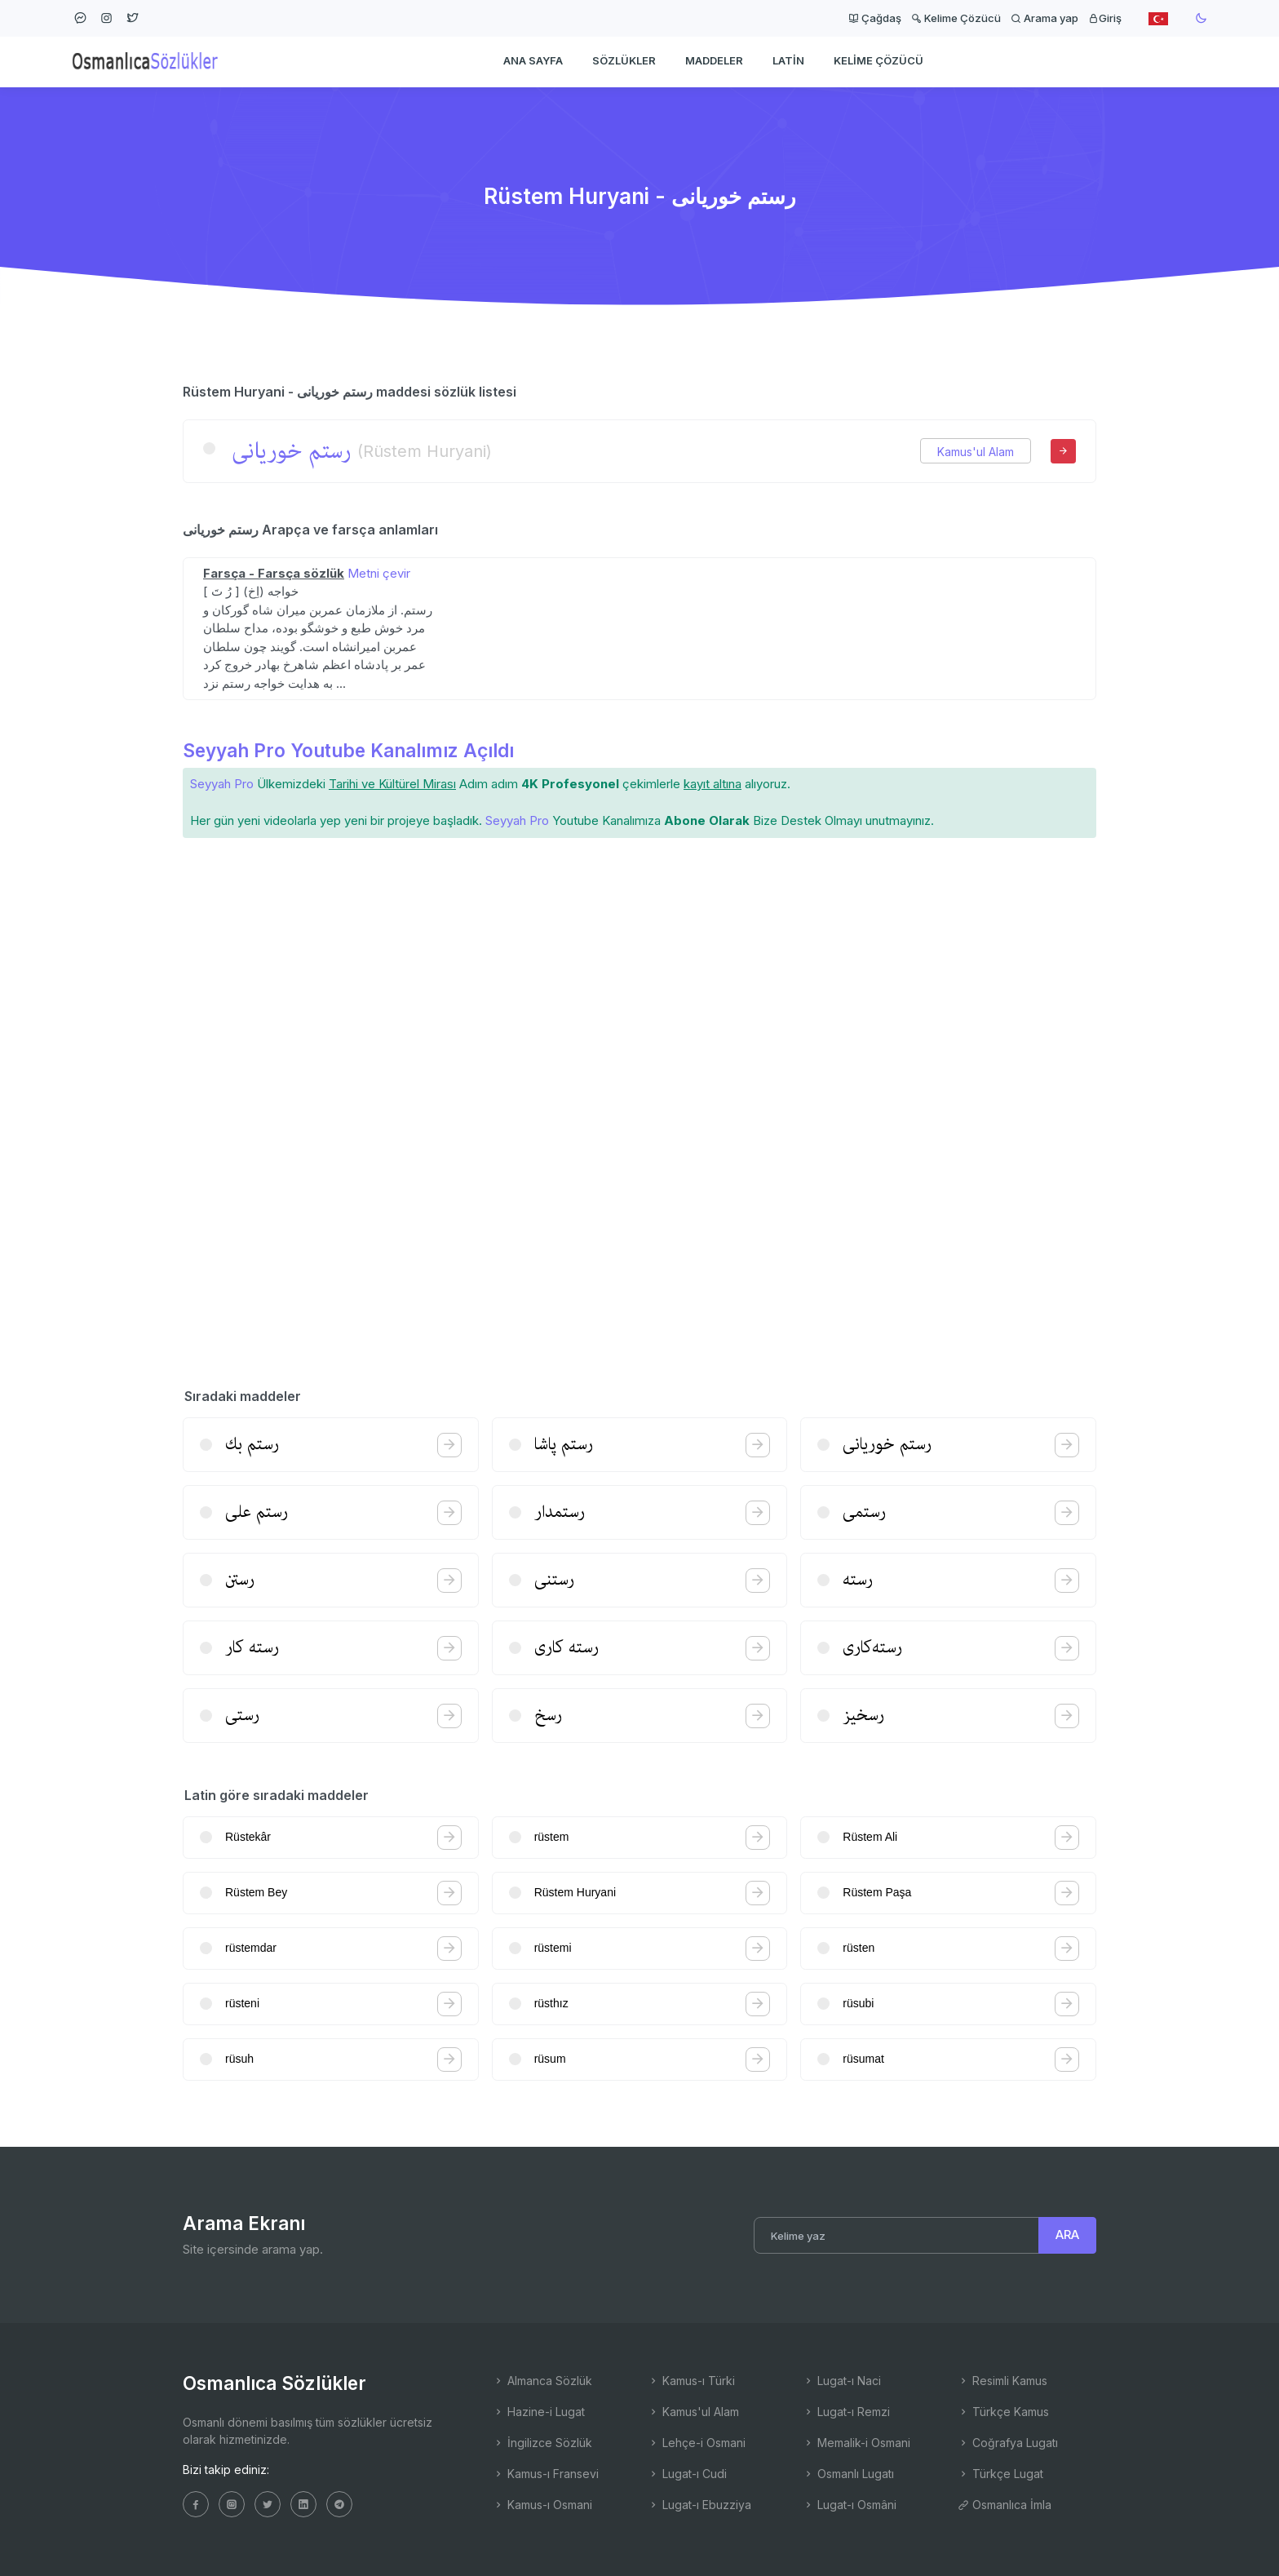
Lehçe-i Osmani (697, 2443)
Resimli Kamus (1002, 2381)
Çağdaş (874, 17)
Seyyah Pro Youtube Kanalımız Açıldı (348, 750)
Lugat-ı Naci (842, 2381)
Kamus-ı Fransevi (546, 2474)
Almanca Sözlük (542, 2381)
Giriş (1105, 17)
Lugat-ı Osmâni (849, 2505)
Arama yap (1044, 17)
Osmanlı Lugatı (848, 2474)
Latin (788, 62)
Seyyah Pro (222, 783)
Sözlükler (624, 62)
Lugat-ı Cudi (687, 2474)
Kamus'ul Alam (975, 452)
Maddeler (714, 62)
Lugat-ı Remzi (846, 2412)
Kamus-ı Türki (691, 2381)
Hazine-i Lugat (539, 2412)
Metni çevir (378, 573)
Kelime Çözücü (956, 17)
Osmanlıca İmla (1004, 2505)
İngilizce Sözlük (542, 2443)
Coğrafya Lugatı (1008, 2443)
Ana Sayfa (533, 62)
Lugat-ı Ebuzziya (699, 2505)
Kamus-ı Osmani (542, 2505)
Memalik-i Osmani (856, 2443)
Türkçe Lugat (1000, 2474)
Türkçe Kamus (1003, 2412)
